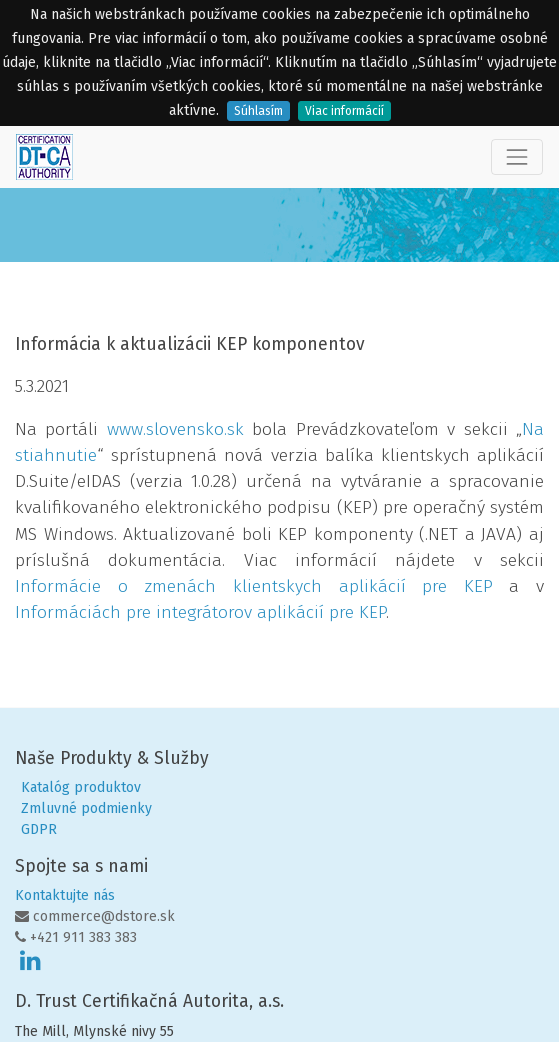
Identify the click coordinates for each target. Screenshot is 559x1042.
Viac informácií (344, 111)
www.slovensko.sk (175, 429)
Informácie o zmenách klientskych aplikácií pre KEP (254, 586)
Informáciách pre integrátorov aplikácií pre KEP (200, 612)
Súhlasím (258, 111)
